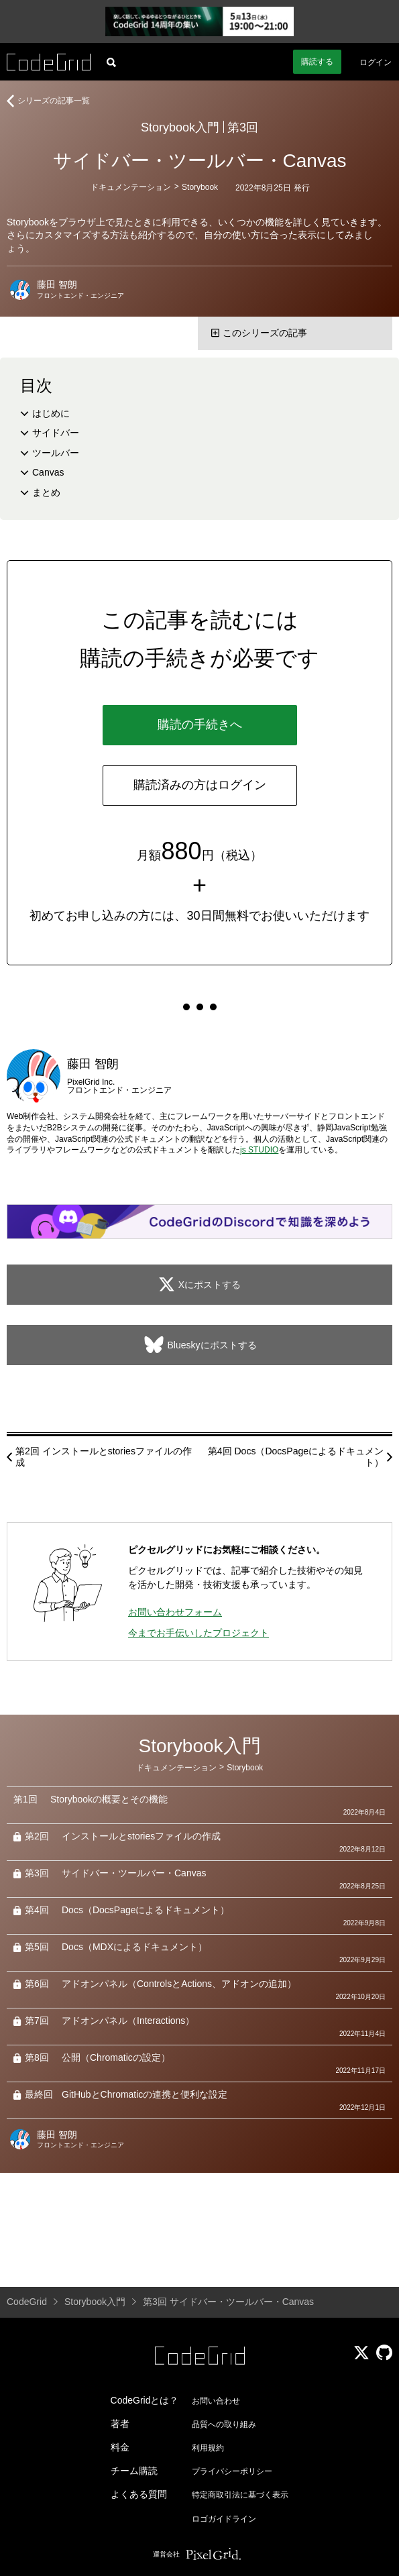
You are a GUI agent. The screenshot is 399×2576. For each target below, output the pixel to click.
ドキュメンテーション (131, 187)
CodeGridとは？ (145, 2400)
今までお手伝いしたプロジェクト (198, 1632)
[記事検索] (111, 62)
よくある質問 (139, 2494)
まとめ (46, 492)
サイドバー (55, 432)
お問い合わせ (216, 2401)
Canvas (48, 472)
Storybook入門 (180, 127)
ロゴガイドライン (224, 2519)
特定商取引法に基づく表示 (240, 2495)
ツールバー (55, 452)
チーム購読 (134, 2470)
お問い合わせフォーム (175, 1612)
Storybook (200, 187)
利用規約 (208, 2448)
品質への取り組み (224, 2424)
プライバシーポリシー (232, 2471)
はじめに (51, 413)
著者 (120, 2423)
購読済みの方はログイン (199, 785)
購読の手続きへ (200, 724)
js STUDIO (259, 1150)
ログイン (375, 62)
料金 (120, 2447)
